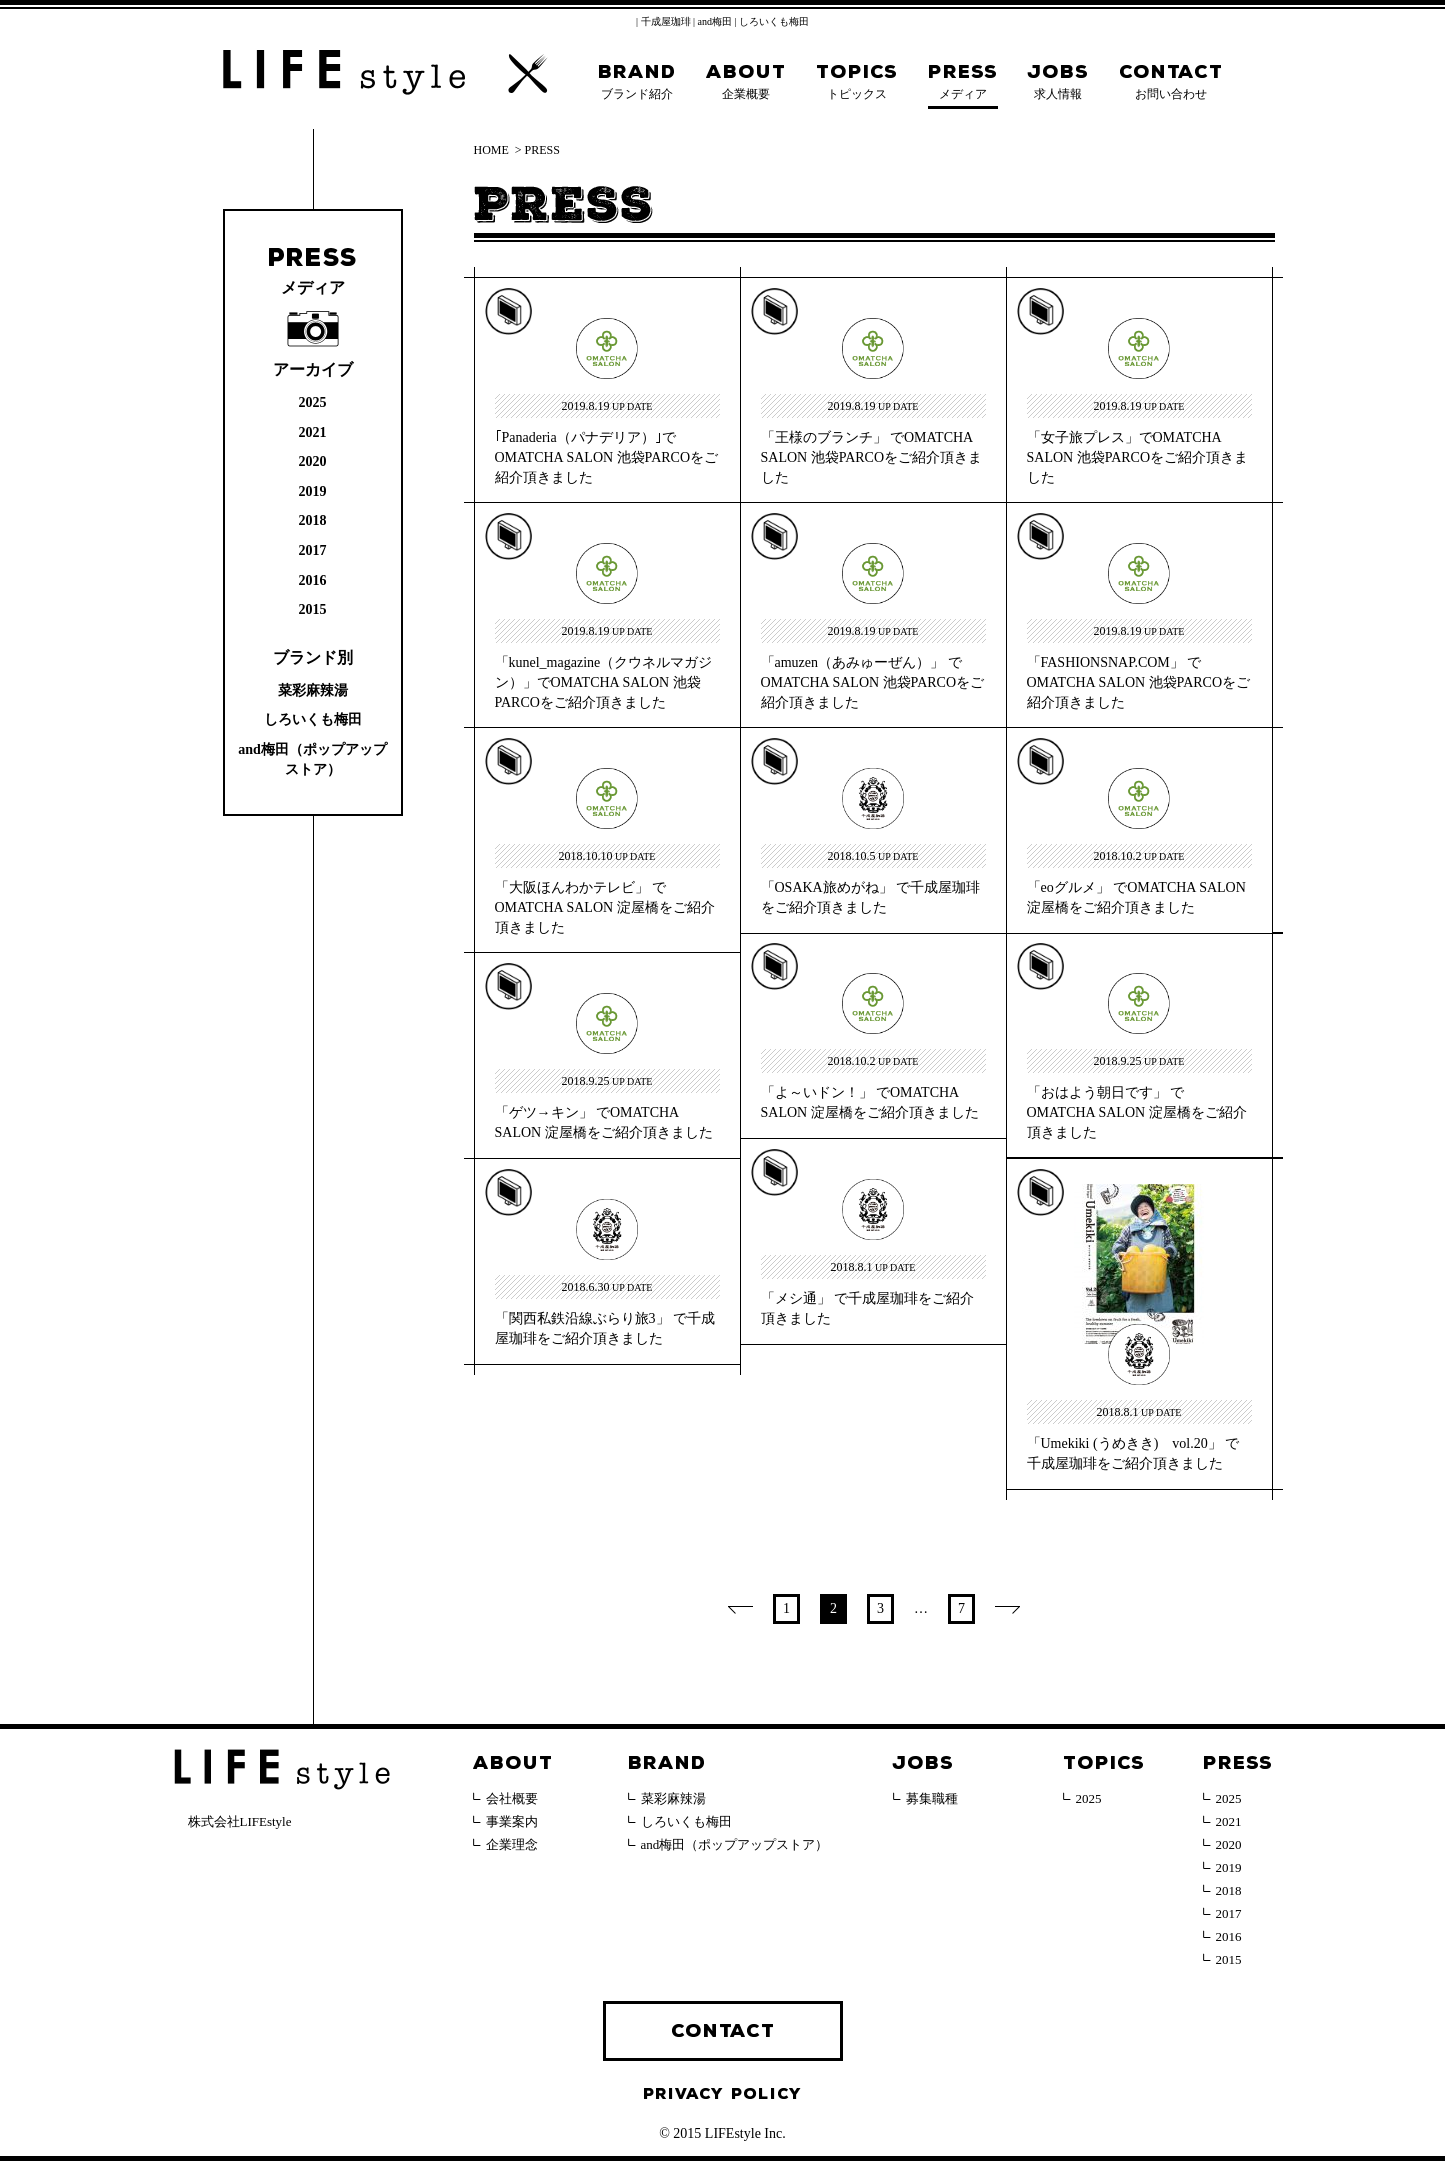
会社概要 (512, 1798)
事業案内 (512, 1821)
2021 (313, 432)
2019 (313, 491)
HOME (491, 150)
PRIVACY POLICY (722, 2094)
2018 (313, 520)
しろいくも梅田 (313, 719)
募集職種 (932, 1798)
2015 (313, 609)
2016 (313, 580)
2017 (313, 550)
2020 (313, 461)
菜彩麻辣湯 (313, 690)
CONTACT (723, 2031)
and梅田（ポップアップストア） (735, 1844)
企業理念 (512, 1844)
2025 (313, 402)
